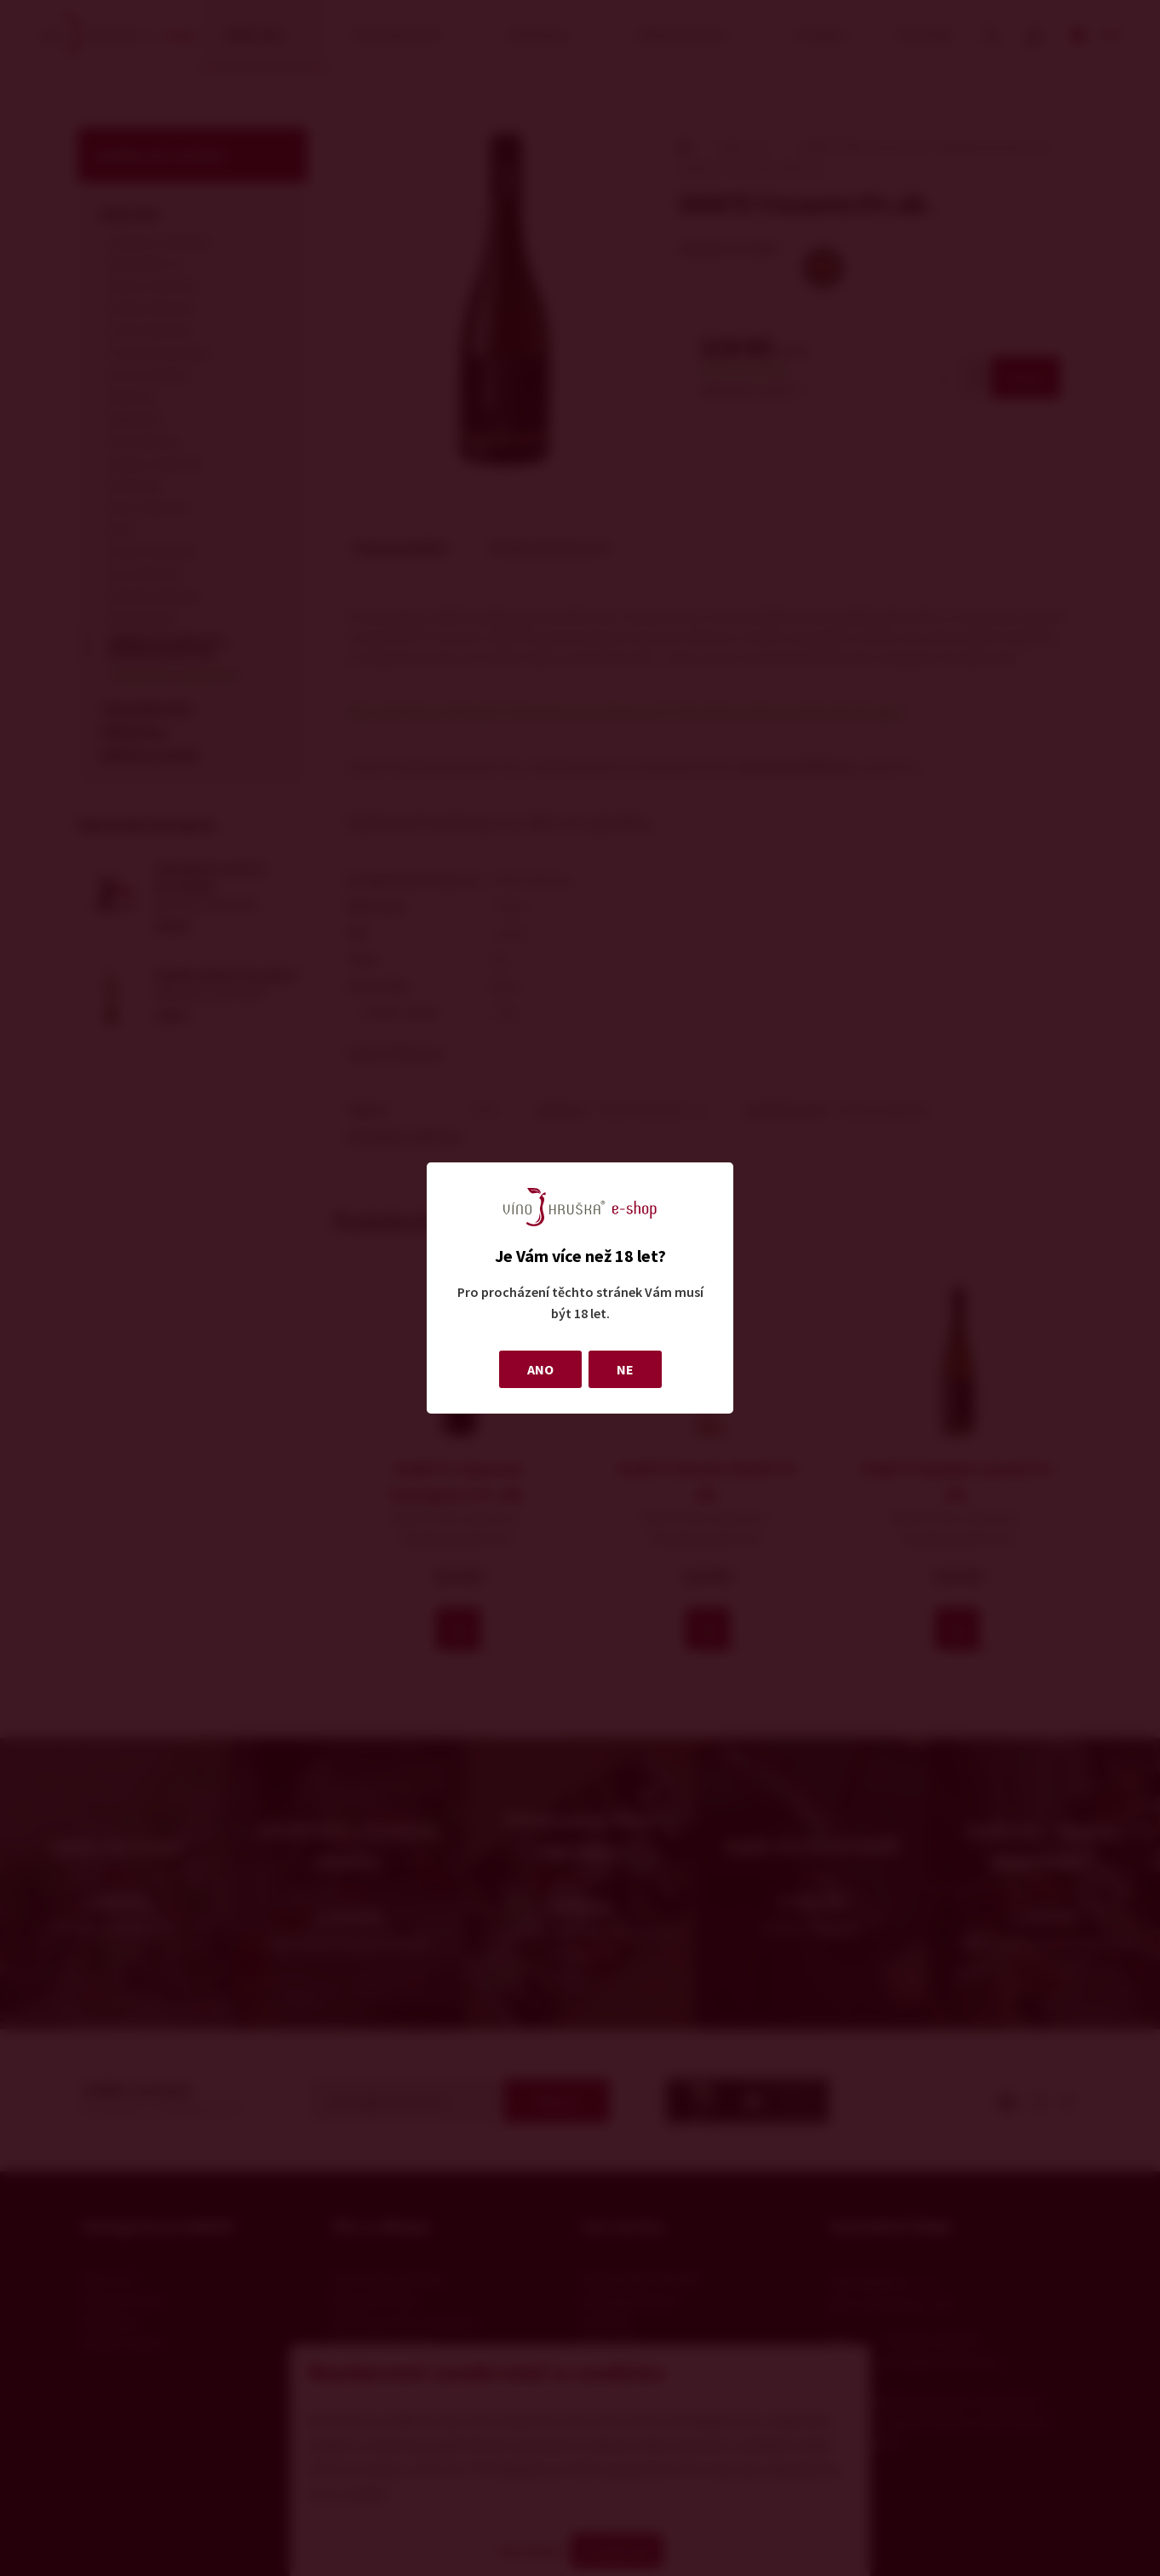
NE (625, 1369)
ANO (540, 1369)
